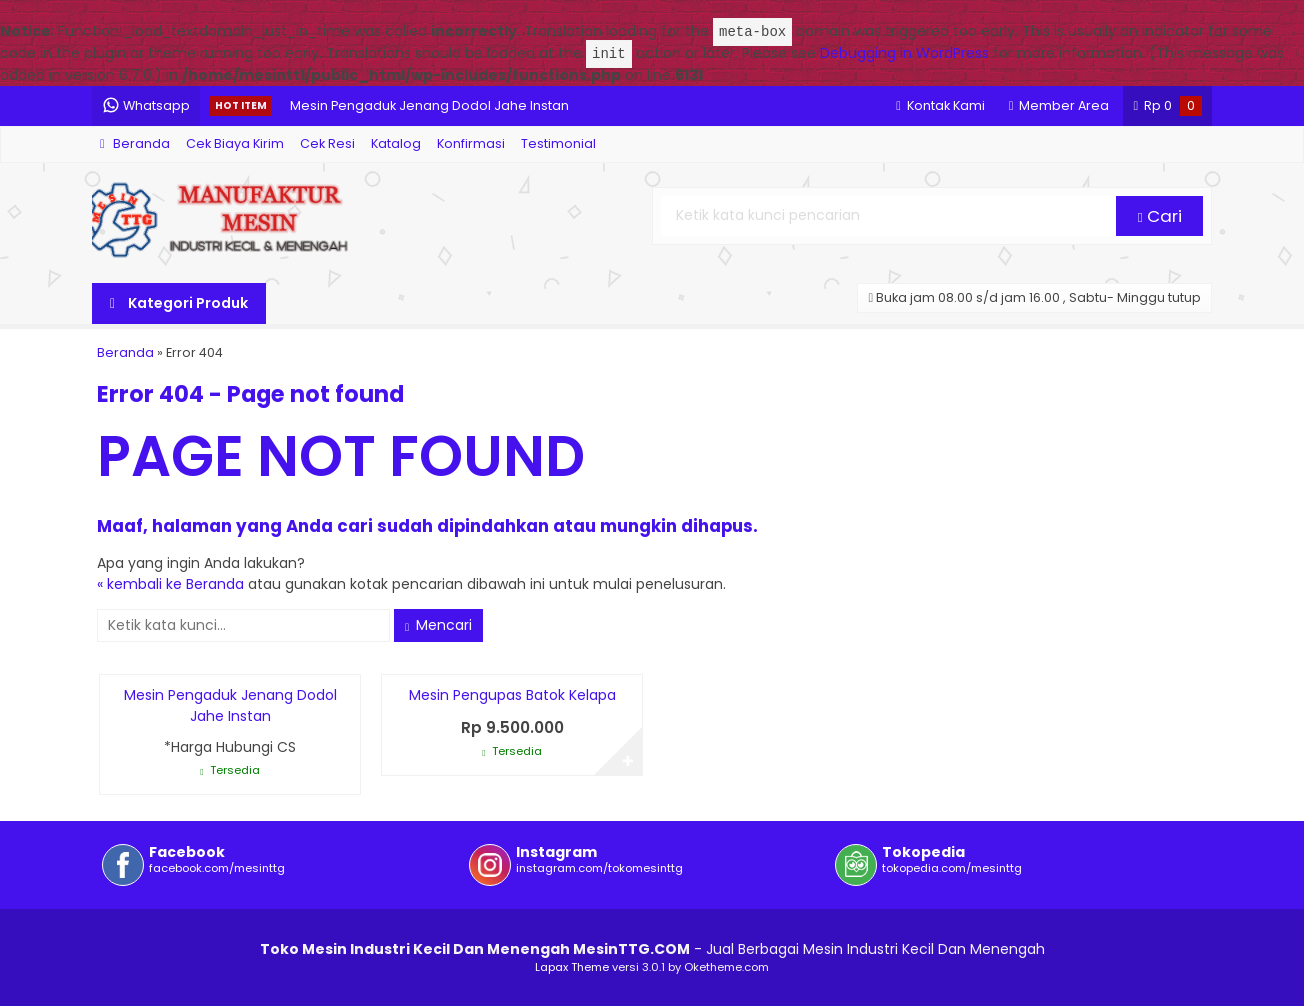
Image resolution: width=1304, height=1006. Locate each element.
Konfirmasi (471, 143)
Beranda (135, 143)
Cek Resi (327, 143)
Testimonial (558, 143)
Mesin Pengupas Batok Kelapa (512, 695)
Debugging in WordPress (904, 54)
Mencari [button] (438, 625)
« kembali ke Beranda (170, 584)
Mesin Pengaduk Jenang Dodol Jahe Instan (429, 105)
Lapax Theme (572, 967)
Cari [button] (1160, 216)
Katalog (396, 143)
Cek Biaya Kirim (235, 143)
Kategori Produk (179, 303)
